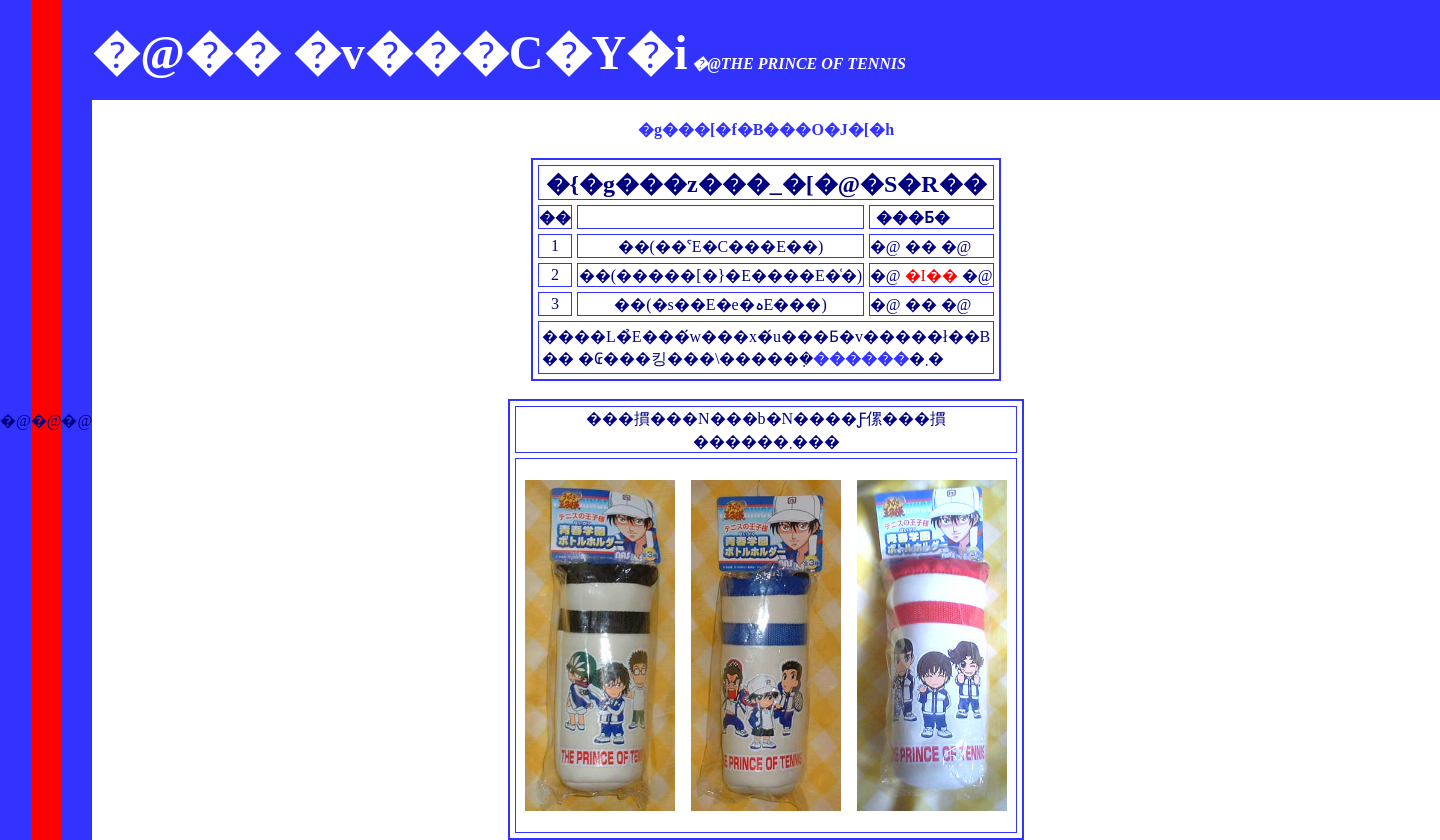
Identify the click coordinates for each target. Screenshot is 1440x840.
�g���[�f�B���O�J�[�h (766, 129)
